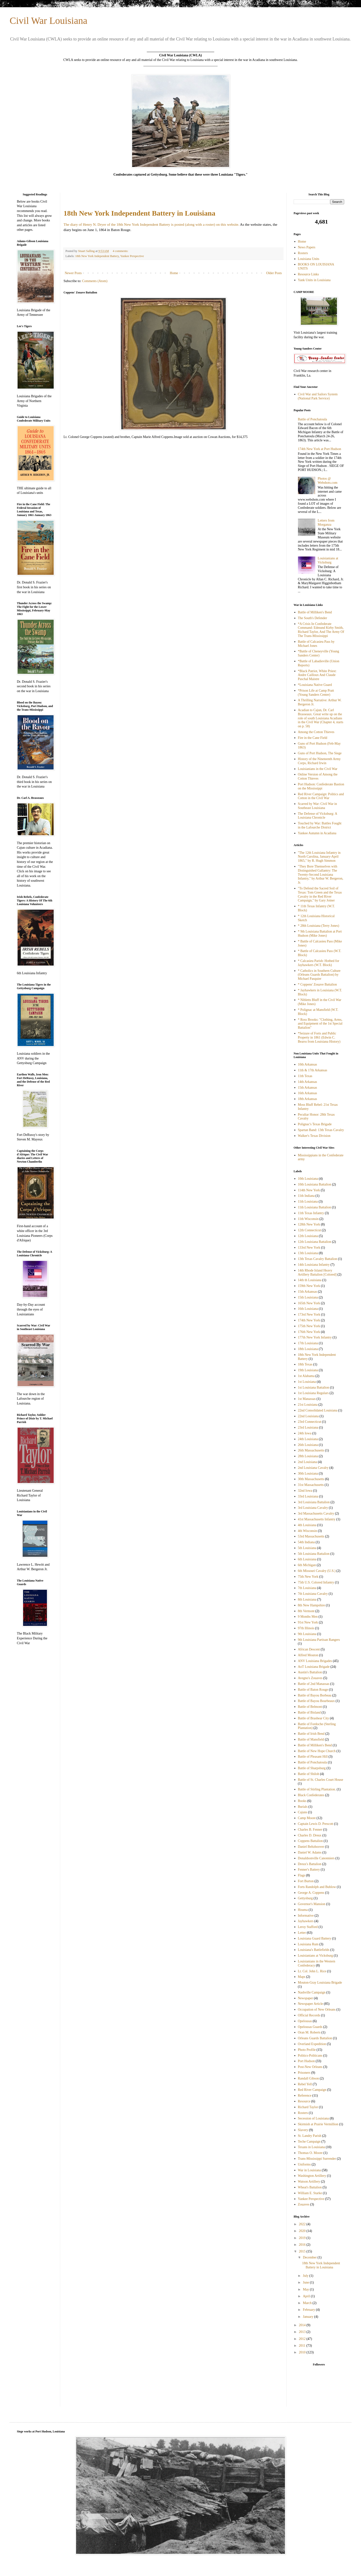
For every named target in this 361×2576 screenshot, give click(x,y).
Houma (303, 1910)
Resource (304, 2101)
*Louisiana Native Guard (315, 685)
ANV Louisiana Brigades (315, 1661)
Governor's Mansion (311, 1904)
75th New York (308, 1576)
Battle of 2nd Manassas (313, 1684)
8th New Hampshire (311, 1605)
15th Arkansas (307, 1087)
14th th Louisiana (310, 1280)
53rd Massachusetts (311, 1536)
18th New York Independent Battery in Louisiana (139, 213)
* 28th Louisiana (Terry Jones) (318, 925)
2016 (303, 2244)
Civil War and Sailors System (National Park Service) (318, 396)
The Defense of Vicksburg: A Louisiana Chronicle (317, 816)
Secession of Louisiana (313, 2118)
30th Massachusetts (311, 1479)
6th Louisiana (307, 1559)
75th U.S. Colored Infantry (316, 1582)
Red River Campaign (312, 2090)
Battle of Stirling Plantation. (317, 1789)
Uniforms (304, 2164)
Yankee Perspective (132, 256)
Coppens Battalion (310, 1841)
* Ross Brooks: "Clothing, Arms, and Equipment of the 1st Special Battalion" (320, 1024)
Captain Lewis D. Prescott (315, 1824)
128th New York (309, 1224)
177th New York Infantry (315, 1337)
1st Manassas (307, 1399)
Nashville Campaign (312, 1992)
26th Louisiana (308, 1445)
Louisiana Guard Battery (314, 1938)
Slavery (303, 2130)
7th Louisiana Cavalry (313, 1594)
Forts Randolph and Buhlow (317, 1887)
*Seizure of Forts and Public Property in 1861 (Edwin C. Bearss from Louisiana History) (319, 1037)
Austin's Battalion (310, 1672)
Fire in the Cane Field (312, 738)
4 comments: (121, 251)
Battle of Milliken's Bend (315, 612)
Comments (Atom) (94, 281)
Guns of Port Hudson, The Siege (320, 753)
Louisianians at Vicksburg (328, 560)
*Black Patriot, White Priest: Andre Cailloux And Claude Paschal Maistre (317, 675)
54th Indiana (306, 1542)
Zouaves (303, 2204)
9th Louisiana (307, 1634)
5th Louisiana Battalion (313, 1554)
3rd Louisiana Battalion (314, 1502)
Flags (301, 1875)
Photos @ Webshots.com (327, 480)
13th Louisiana (308, 1253)
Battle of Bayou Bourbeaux (316, 1701)
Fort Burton (306, 1881)
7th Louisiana (307, 1588)
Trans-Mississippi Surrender (317, 2158)
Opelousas (305, 2021)
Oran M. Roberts (309, 2032)
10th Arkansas (307, 1064)
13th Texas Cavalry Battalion (317, 1259)
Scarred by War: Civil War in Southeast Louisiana (317, 806)
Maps (301, 1977)
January (308, 2316)
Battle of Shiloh (308, 1774)
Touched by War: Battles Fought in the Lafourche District (320, 825)
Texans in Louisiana (311, 2147)
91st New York (308, 1622)
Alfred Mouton (308, 1655)
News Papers (307, 247)
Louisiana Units (308, 259)
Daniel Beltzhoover (311, 1846)
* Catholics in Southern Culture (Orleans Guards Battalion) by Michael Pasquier (319, 975)
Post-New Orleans (310, 2067)
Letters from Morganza (326, 522)
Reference (305, 2095)
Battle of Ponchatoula (312, 419)
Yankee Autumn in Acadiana (317, 833)
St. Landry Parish (310, 2136)
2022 (303, 2224)
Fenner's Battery (309, 1869)
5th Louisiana (307, 1548)
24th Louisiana (308, 1439)
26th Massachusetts (311, 1450)
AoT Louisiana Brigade (314, 1667)
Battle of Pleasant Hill (313, 1756)
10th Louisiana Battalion (314, 1184)
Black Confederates (311, 1795)
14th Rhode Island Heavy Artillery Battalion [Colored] (317, 1272)
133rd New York (309, 1247)
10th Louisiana (308, 1178)
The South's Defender (312, 618)
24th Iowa (304, 1433)
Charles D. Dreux (310, 1835)
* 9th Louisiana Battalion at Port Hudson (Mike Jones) (320, 933)
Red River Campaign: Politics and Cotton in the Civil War (321, 796)
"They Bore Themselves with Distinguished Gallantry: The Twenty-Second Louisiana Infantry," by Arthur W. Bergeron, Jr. (320, 874)
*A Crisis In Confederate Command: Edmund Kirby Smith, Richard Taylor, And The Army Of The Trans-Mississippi (321, 630)
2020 (303, 2231)
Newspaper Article (310, 2004)
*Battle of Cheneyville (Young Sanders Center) (318, 653)
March (307, 2303)
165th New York (309, 1303)
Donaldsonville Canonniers (316, 1858)
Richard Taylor (308, 2107)
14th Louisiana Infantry (314, 1264)
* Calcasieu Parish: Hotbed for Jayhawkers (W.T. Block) (318, 963)
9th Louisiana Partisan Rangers (319, 1640)
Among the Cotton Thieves (316, 732)
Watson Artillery (309, 2181)
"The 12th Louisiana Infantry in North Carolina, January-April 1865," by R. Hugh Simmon (319, 857)
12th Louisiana (308, 1236)
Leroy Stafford (308, 1927)
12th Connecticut (309, 1230)
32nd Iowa (305, 1490)
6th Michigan (307, 1565)
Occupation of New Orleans (317, 2009)
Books (302, 1801)
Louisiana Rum (308, 1944)
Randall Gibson (308, 2078)
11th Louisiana (308, 1201)
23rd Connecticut (309, 1422)
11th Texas (305, 1076)
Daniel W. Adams (310, 1852)
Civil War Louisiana (48, 20)
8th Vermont (306, 1611)
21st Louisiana (308, 1404)
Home (174, 273)
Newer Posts (73, 273)
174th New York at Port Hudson (319, 449)
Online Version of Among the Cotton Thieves (318, 776)
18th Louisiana (308, 1349)
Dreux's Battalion (310, 1864)
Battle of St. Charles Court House (320, 1779)
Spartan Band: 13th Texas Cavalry (321, 1130)
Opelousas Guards (310, 2027)
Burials (303, 1806)
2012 (303, 2339)
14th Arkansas (307, 1082)
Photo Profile (307, 2050)
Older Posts (274, 273)
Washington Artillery (312, 2176)
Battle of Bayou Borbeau (315, 1695)
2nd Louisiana (307, 1462)
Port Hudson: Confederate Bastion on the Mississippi (321, 786)
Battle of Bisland (309, 1712)
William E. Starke (310, 2193)
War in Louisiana (309, 2170)
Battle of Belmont (310, 1707)
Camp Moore (307, 1818)
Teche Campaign (309, 2141)
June (306, 2282)
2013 (303, 2332)
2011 (302, 2345)
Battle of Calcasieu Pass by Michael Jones (316, 644)
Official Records (309, 2015)
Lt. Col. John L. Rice (312, 1971)
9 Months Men (308, 1616)
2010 (303, 2352)
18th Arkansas (307, 1099)
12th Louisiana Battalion (314, 1242)
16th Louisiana (308, 1309)
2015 (303, 2251)
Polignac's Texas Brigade (315, 1124)
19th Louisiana (308, 1370)
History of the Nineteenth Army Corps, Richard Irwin (319, 761)
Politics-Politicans (310, 2055)
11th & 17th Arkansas (312, 1070)
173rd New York (309, 1314)
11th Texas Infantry (311, 1213)
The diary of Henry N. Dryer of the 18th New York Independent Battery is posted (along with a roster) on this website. (151, 224)
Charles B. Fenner (310, 1829)
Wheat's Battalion (310, 2187)
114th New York (309, 1190)
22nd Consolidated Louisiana (317, 1410)
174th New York (309, 1320)
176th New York (309, 1332)
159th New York (309, 1286)
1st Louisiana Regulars (313, 1393)
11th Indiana (306, 1196)
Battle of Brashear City (313, 1718)
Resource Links (308, 274)
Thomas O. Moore (310, 2153)
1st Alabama (306, 1376)
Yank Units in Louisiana (314, 280)
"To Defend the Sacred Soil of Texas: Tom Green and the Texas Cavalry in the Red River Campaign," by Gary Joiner (320, 894)
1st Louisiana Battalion (313, 1387)
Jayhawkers (306, 1921)
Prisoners (304, 2072)
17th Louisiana (308, 1343)
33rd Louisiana (308, 1496)
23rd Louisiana (308, 1427)
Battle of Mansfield (311, 1739)
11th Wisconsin (308, 1219)
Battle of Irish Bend (311, 1733)
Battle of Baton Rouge (313, 1689)
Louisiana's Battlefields (313, 1950)
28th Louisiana (308, 1456)
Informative (306, 1915)
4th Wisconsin (307, 1531)
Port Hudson (306, 2061)
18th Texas (305, 1364)
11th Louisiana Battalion (314, 1207)
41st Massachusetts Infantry (316, 1519)
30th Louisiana (308, 1473)
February (309, 2309)
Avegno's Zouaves (310, 1678)
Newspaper (305, 1998)
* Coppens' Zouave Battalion (317, 984)
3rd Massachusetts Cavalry (316, 1513)
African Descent (309, 1649)
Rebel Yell (305, 2084)
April (307, 2296)
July (306, 2276)
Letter (302, 1932)
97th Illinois (306, 1628)
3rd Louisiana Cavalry (313, 1508)
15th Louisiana (308, 1297)
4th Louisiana (307, 1525)
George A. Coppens (311, 1892)
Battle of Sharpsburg (312, 1768)
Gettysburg (305, 1898)
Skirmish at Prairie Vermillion (318, 2124)
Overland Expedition (312, 2044)
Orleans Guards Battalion (315, 2038)
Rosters (303, 253)
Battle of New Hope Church (317, 1751)
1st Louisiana (307, 1382)
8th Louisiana (307, 1599)
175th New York (309, 1326)
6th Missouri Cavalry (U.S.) (317, 1571)
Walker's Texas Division (314, 1136)
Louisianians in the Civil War (317, 769)
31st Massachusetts (311, 1485)
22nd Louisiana (308, 1416)
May (306, 2289)
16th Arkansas (307, 1093)
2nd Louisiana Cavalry (313, 1468)
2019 (303, 2238)
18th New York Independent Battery (97, 256)
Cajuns (302, 1812)
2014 (303, 2325)
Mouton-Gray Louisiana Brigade (320, 1982)
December (310, 2257)
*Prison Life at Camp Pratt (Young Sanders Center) (316, 692)
